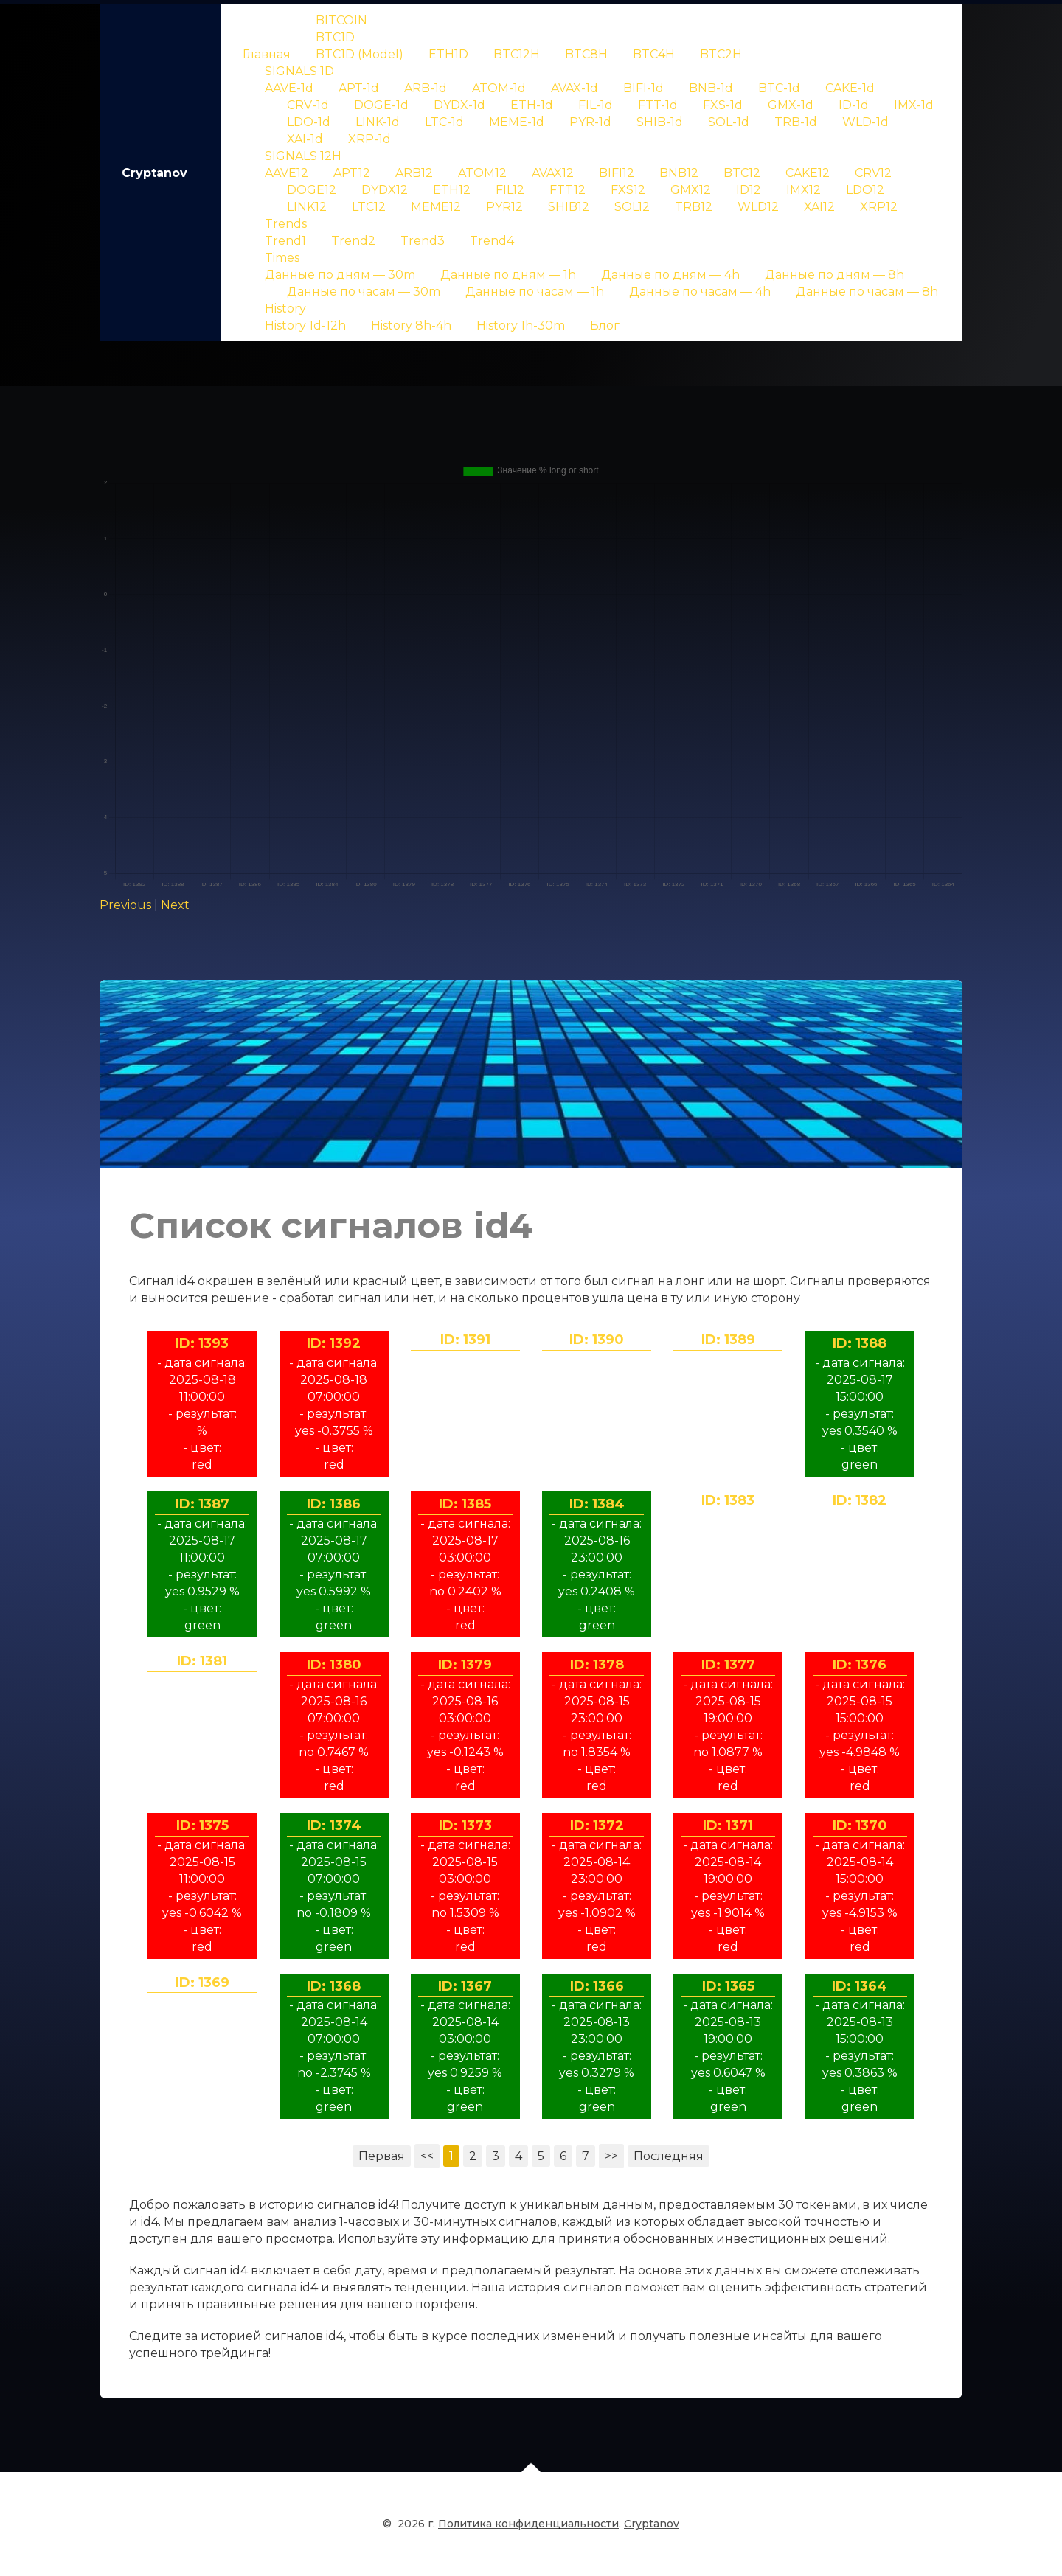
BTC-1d (779, 88)
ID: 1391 (465, 1339)
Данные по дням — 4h (670, 275)
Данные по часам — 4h (700, 292)
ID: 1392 (334, 1343)
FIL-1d (595, 105)
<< (427, 2156)
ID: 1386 (334, 1504)
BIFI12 (616, 173)
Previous (125, 905)
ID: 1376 (859, 1665)
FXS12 (628, 190)
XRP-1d (369, 139)
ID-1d (854, 105)
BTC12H (516, 54)
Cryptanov (154, 173)
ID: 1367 (465, 1986)
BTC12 (741, 173)
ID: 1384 (597, 1504)
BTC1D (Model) (359, 54)
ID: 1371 (728, 1825)
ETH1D (448, 54)
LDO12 (865, 190)
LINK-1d (377, 122)
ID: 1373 (465, 1825)
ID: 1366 (597, 1986)
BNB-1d (711, 88)
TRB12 (693, 207)
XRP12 (879, 207)
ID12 (748, 190)
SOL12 (632, 207)
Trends (286, 224)
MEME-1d (516, 122)
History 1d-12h (305, 325)
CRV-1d (308, 105)
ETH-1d (531, 105)
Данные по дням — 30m (340, 275)
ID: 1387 (202, 1504)
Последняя (669, 2156)
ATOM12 (482, 173)
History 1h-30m (520, 325)
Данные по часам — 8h (867, 292)
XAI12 (819, 207)
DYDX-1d (459, 105)
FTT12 (567, 190)
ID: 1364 (859, 1986)
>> (611, 2156)
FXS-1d (723, 105)
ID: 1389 (728, 1339)
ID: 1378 (597, 1665)
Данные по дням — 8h (834, 275)
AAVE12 (286, 173)
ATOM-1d (499, 88)
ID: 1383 (727, 1500)
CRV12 (873, 173)
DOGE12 (311, 190)
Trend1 (285, 241)
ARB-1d (425, 88)
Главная (267, 54)
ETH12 (452, 190)
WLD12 (758, 207)
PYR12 (504, 207)
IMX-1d (914, 105)
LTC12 (369, 207)
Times (282, 258)
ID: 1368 (334, 1986)
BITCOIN (341, 20)
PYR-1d (590, 122)
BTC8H (586, 54)
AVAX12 (553, 173)
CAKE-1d (850, 88)
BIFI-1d (643, 88)
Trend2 (353, 241)
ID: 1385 (465, 1504)
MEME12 (436, 207)
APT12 (351, 173)
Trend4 (492, 241)
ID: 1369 (202, 1982)
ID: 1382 (859, 1500)
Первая (381, 2156)
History (285, 309)
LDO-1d (308, 122)
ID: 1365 (728, 1986)
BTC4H (654, 54)
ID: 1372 (597, 1825)
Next (175, 905)
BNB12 (678, 173)
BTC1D (335, 37)
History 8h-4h (411, 325)
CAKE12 (807, 173)
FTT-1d (658, 105)
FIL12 (510, 190)
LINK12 (307, 207)
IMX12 (803, 190)
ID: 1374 (334, 1825)
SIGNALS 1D (299, 71)
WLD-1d (865, 122)
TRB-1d (795, 122)
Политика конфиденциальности (528, 2533)
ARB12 (414, 173)
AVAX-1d (574, 88)
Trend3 (422, 241)
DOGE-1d (381, 105)
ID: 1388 (859, 1343)
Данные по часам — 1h (534, 292)
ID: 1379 (465, 1665)
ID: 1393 (202, 1343)
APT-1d (359, 88)
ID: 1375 (202, 1825)
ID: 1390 (596, 1339)
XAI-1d (305, 139)
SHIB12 (568, 207)
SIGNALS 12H (303, 156)
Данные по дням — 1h (508, 275)
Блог (605, 325)
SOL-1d (728, 122)
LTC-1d (444, 122)
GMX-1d (790, 105)
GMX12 (690, 190)
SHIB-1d (659, 122)
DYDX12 (384, 190)
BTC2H (721, 54)
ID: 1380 (334, 1665)
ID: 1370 (860, 1825)
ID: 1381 (202, 1661)
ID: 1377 (728, 1665)
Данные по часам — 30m (363, 292)
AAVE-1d (289, 88)
